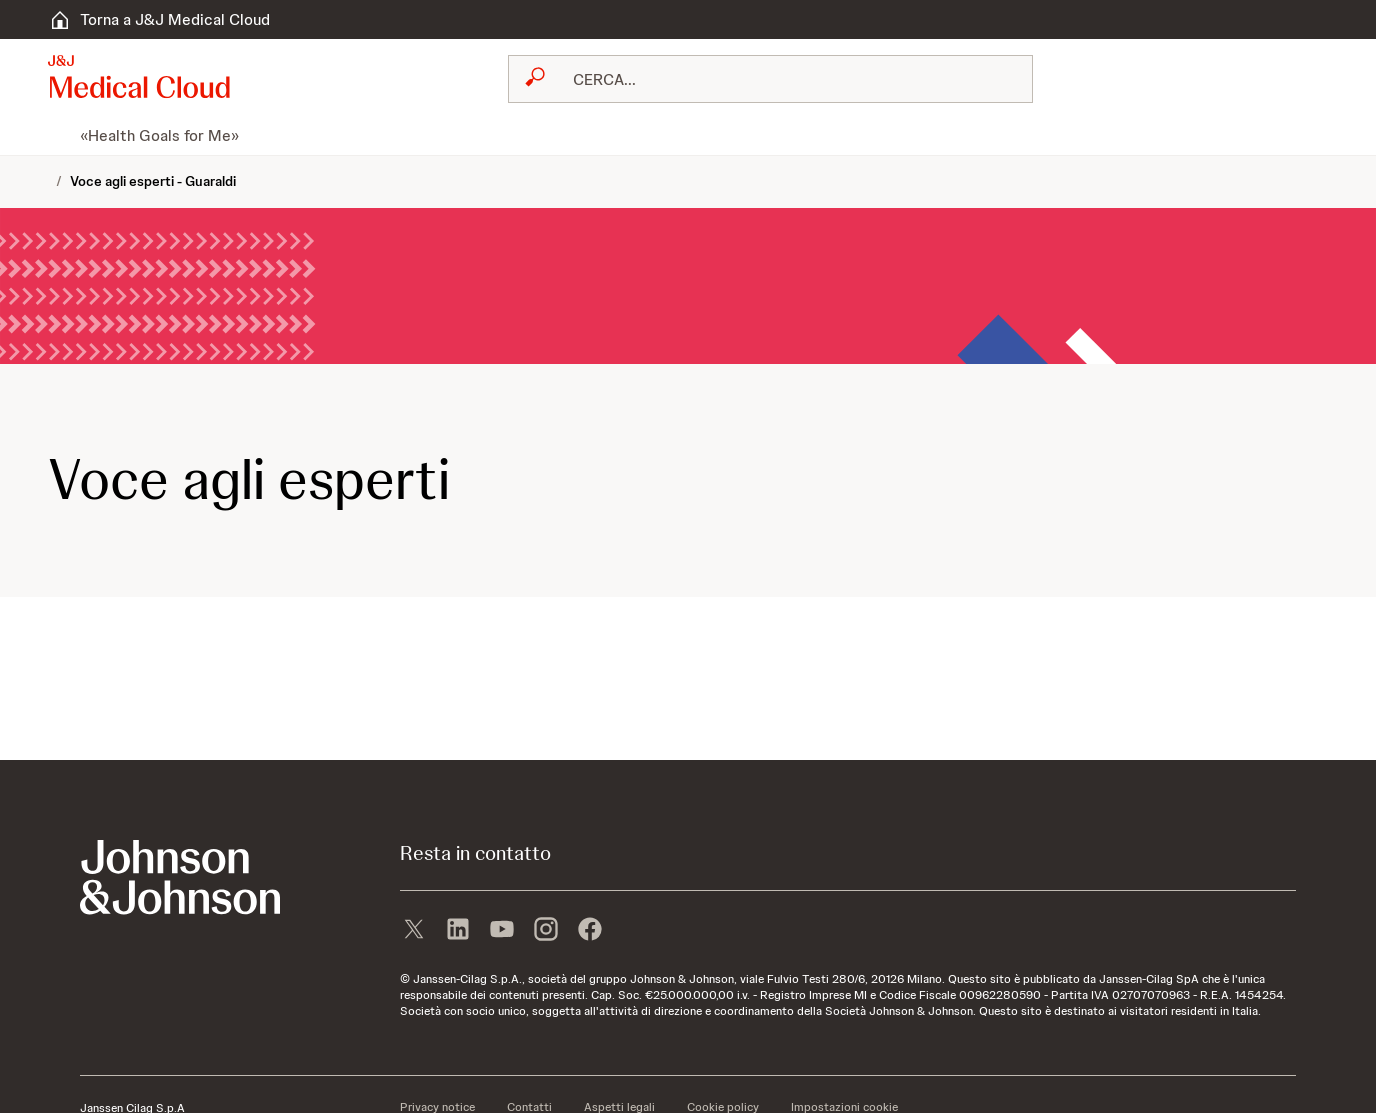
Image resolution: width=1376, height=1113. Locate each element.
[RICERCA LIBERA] (782, 79)
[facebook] (590, 931)
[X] (414, 931)
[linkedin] (458, 931)
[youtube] (502, 931)
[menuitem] (56, 135)
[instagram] (546, 931)
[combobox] (770, 79)
